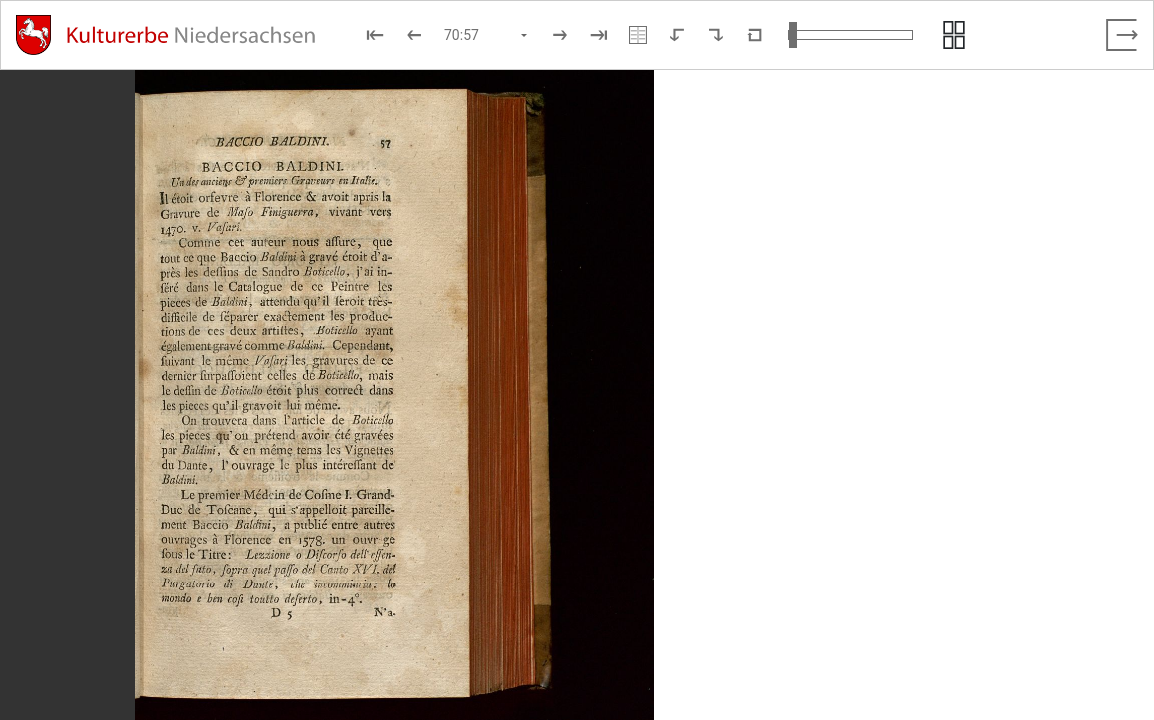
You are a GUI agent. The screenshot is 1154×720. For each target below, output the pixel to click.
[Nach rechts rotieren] (716, 35)
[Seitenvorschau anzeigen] (954, 35)
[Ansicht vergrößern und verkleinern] (850, 35)
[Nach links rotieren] (677, 35)
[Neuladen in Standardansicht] (755, 35)
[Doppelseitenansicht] (638, 35)
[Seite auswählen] (487, 35)
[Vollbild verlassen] (1122, 35)
